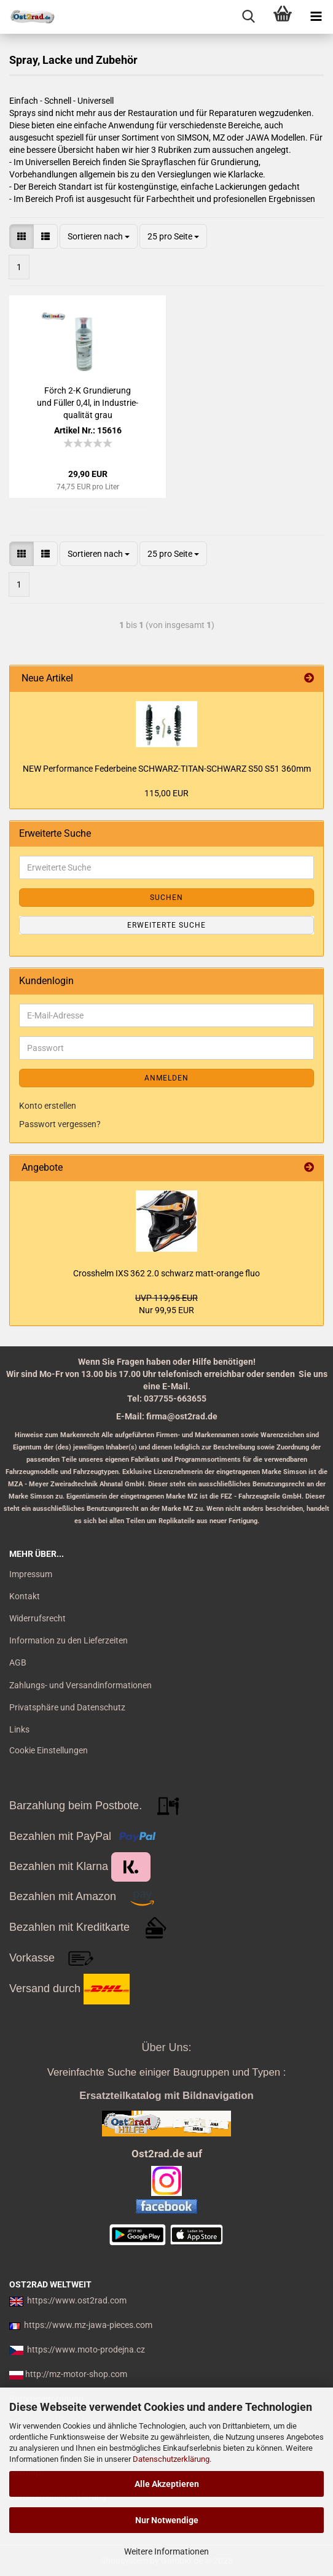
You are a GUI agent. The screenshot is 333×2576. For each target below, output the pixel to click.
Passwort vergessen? (60, 1124)
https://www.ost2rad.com (77, 2300)
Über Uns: (166, 2047)
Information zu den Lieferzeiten (68, 1640)
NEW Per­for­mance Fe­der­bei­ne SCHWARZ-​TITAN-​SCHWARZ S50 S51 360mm (167, 769)
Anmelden (166, 1078)
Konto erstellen (47, 1106)
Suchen (166, 897)
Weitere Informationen (166, 2551)
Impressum (30, 1574)
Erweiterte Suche (166, 925)
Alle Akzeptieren (167, 2484)
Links (19, 1729)
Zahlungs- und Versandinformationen (80, 1685)
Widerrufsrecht (37, 1618)
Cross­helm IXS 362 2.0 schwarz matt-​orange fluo (166, 1273)
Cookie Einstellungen (48, 1750)
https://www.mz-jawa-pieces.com (88, 2325)
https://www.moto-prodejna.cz (86, 2349)
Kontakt (24, 1596)
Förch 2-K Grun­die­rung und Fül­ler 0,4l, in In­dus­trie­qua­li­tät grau (87, 403)
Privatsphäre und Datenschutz (67, 1707)
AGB (17, 1662)
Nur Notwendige (166, 2520)
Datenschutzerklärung (171, 2459)
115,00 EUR (166, 793)
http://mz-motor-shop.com (76, 2374)
